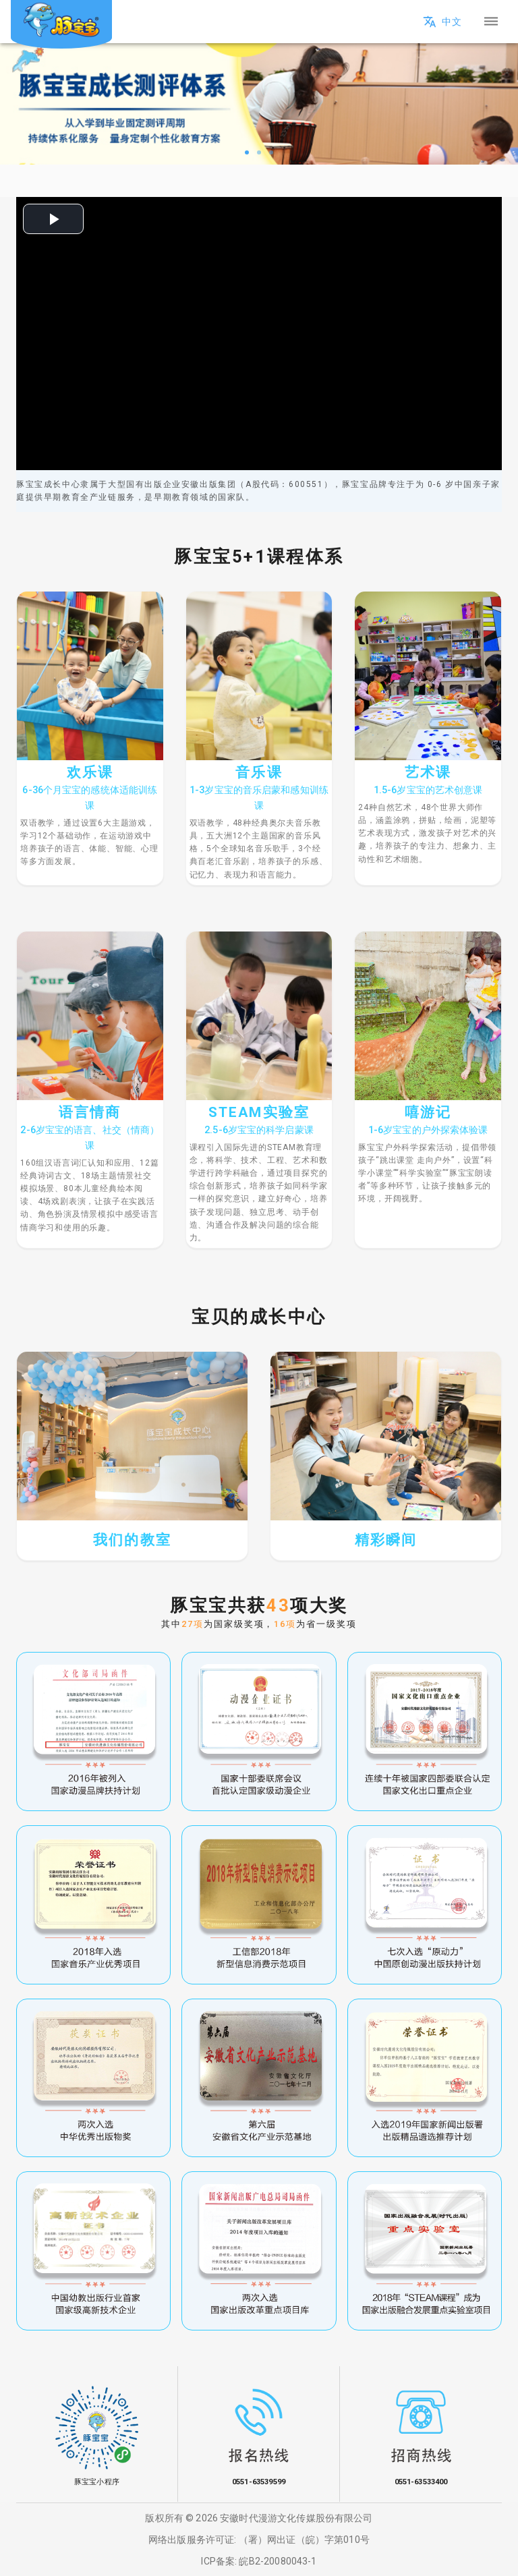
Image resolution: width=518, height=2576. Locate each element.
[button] (259, 21)
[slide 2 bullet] (259, 151)
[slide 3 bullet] (271, 151)
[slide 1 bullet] (247, 151)
